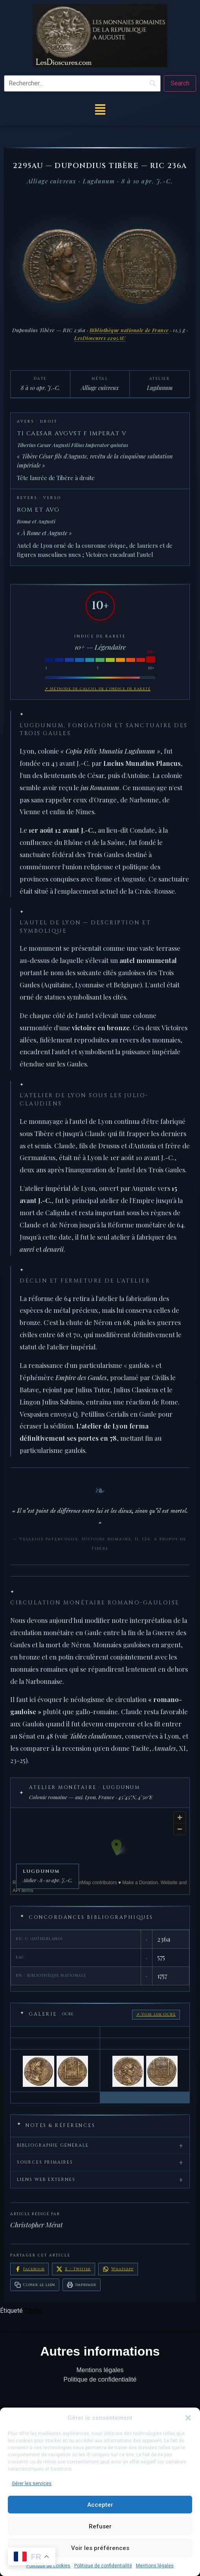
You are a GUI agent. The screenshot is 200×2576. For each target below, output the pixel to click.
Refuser (100, 2526)
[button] (188, 2418)
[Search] (180, 83)
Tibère (33, 2310)
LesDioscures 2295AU (100, 337)
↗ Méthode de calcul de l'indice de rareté (98, 688)
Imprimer (81, 2285)
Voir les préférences (100, 2548)
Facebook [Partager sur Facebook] (29, 2269)
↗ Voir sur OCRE (156, 2014)
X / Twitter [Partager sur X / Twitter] (73, 2269)
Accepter (100, 2504)
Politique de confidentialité (103, 2566)
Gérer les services (31, 2483)
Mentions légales (155, 2566)
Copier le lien (35, 2285)
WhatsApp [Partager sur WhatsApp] (118, 2269)
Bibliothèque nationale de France (129, 330)
